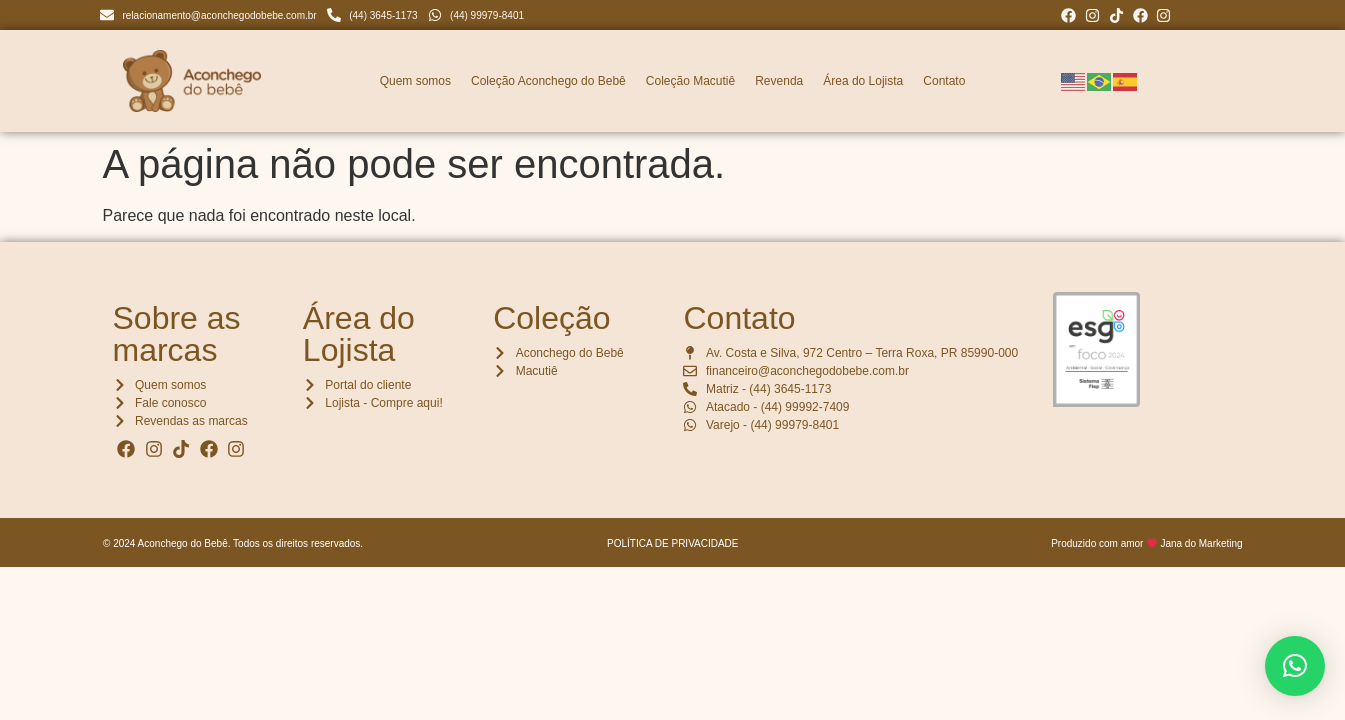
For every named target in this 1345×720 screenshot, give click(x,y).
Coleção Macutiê (690, 81)
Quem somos (415, 81)
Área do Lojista (863, 81)
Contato (944, 81)
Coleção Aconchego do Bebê (548, 81)
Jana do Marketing (1201, 543)
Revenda (779, 81)
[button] (1295, 666)
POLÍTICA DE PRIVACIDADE (673, 543)
